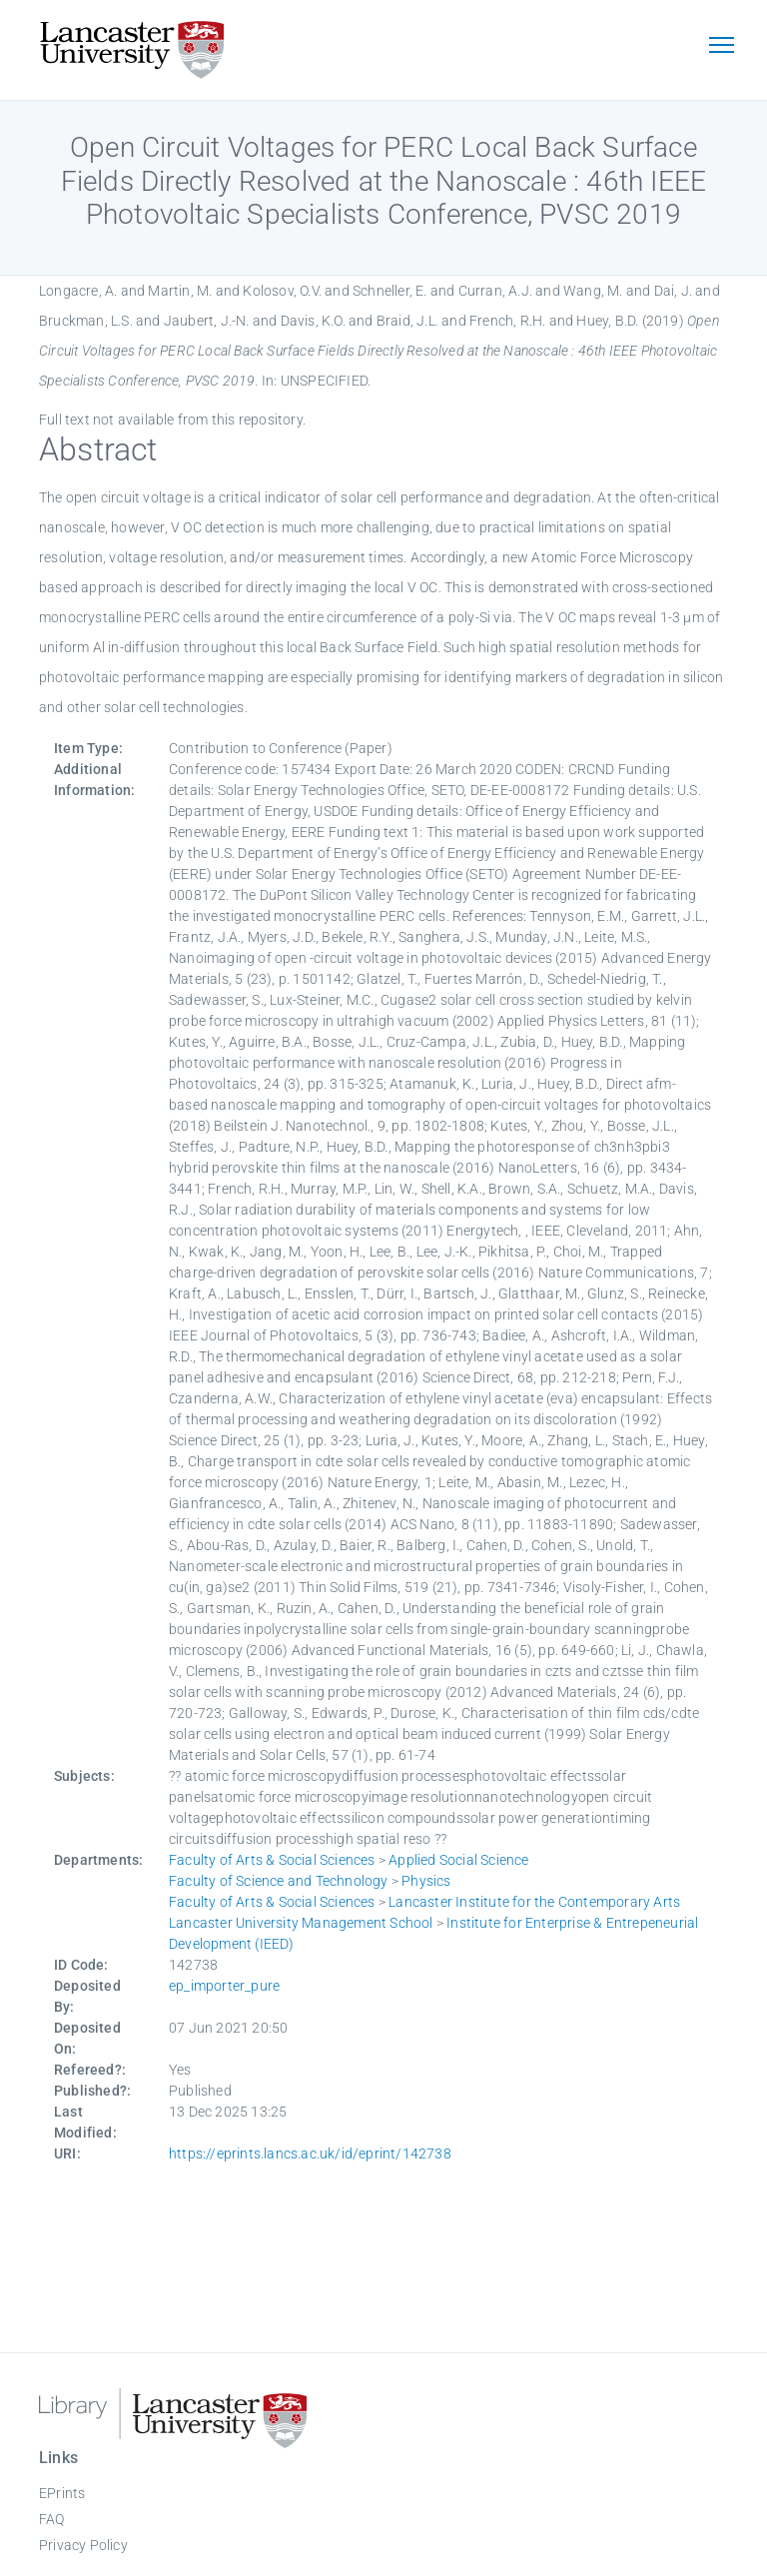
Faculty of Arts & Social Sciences (272, 1860)
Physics (425, 1881)
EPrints (62, 2493)
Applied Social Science (458, 1860)
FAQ (52, 2519)
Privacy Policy (83, 2545)
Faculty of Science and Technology (278, 1881)
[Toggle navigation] (721, 47)
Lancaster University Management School (301, 1923)
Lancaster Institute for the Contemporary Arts (534, 1902)
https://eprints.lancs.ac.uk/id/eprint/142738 (310, 2153)
